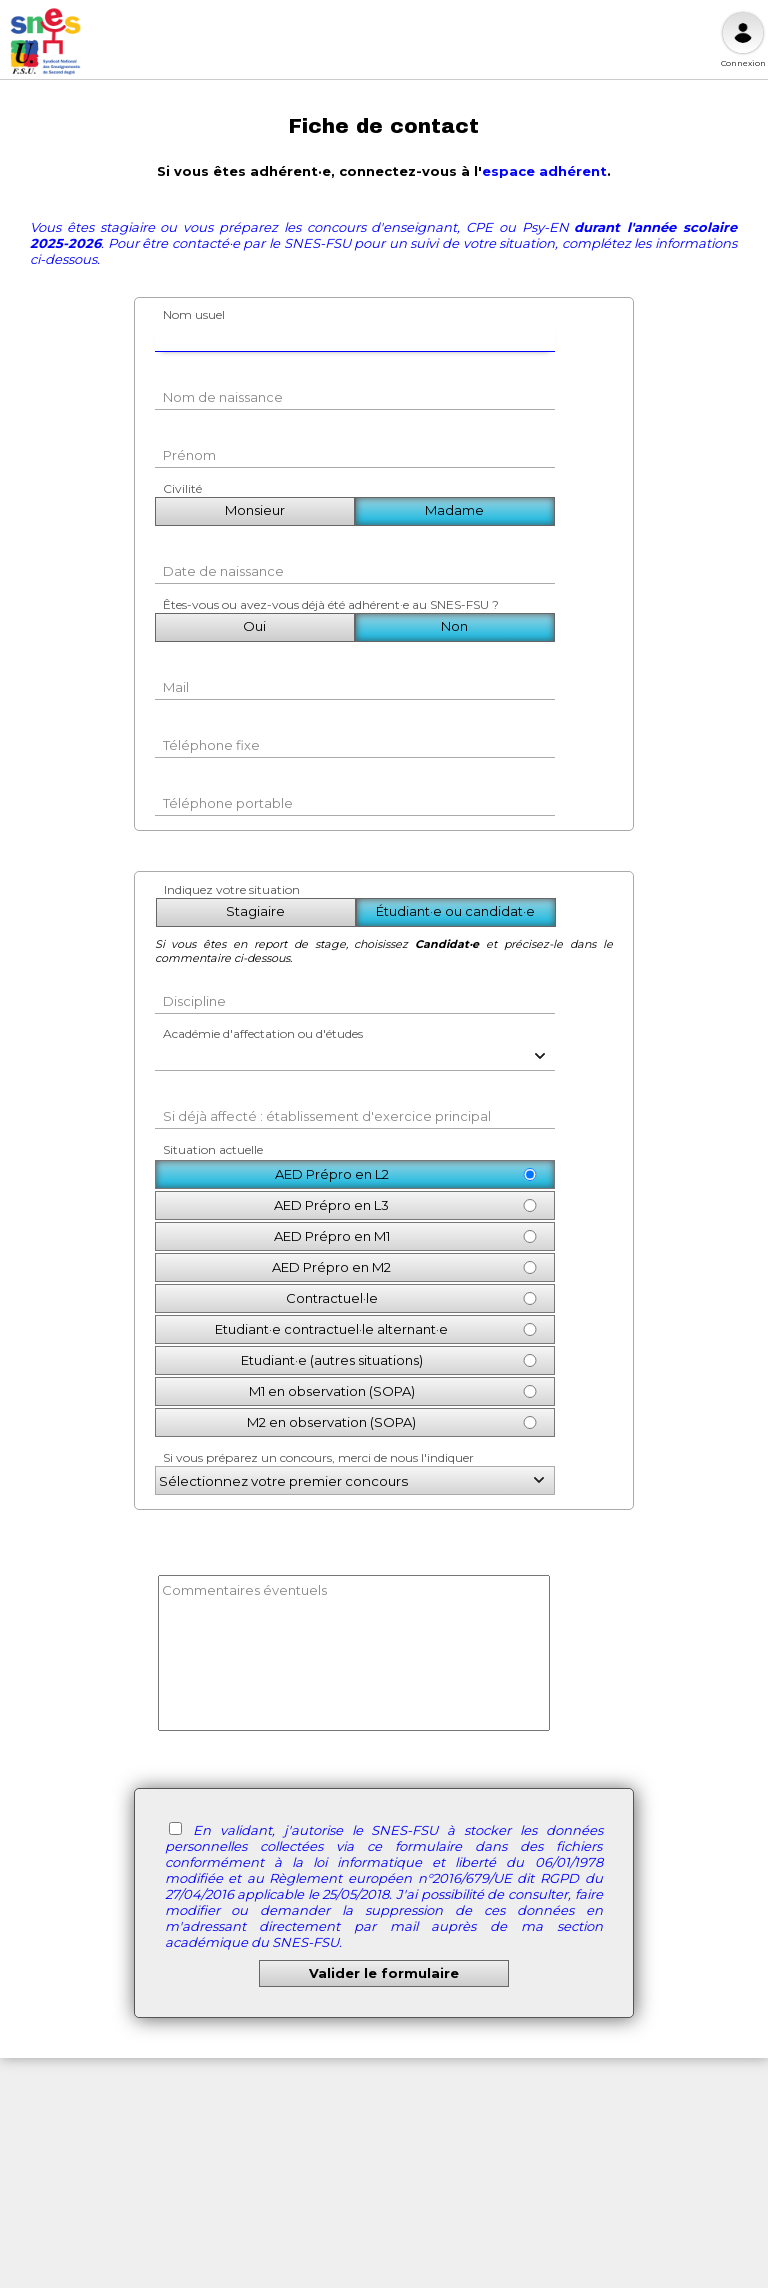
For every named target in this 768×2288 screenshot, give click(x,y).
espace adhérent (544, 171)
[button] (535, 1054)
